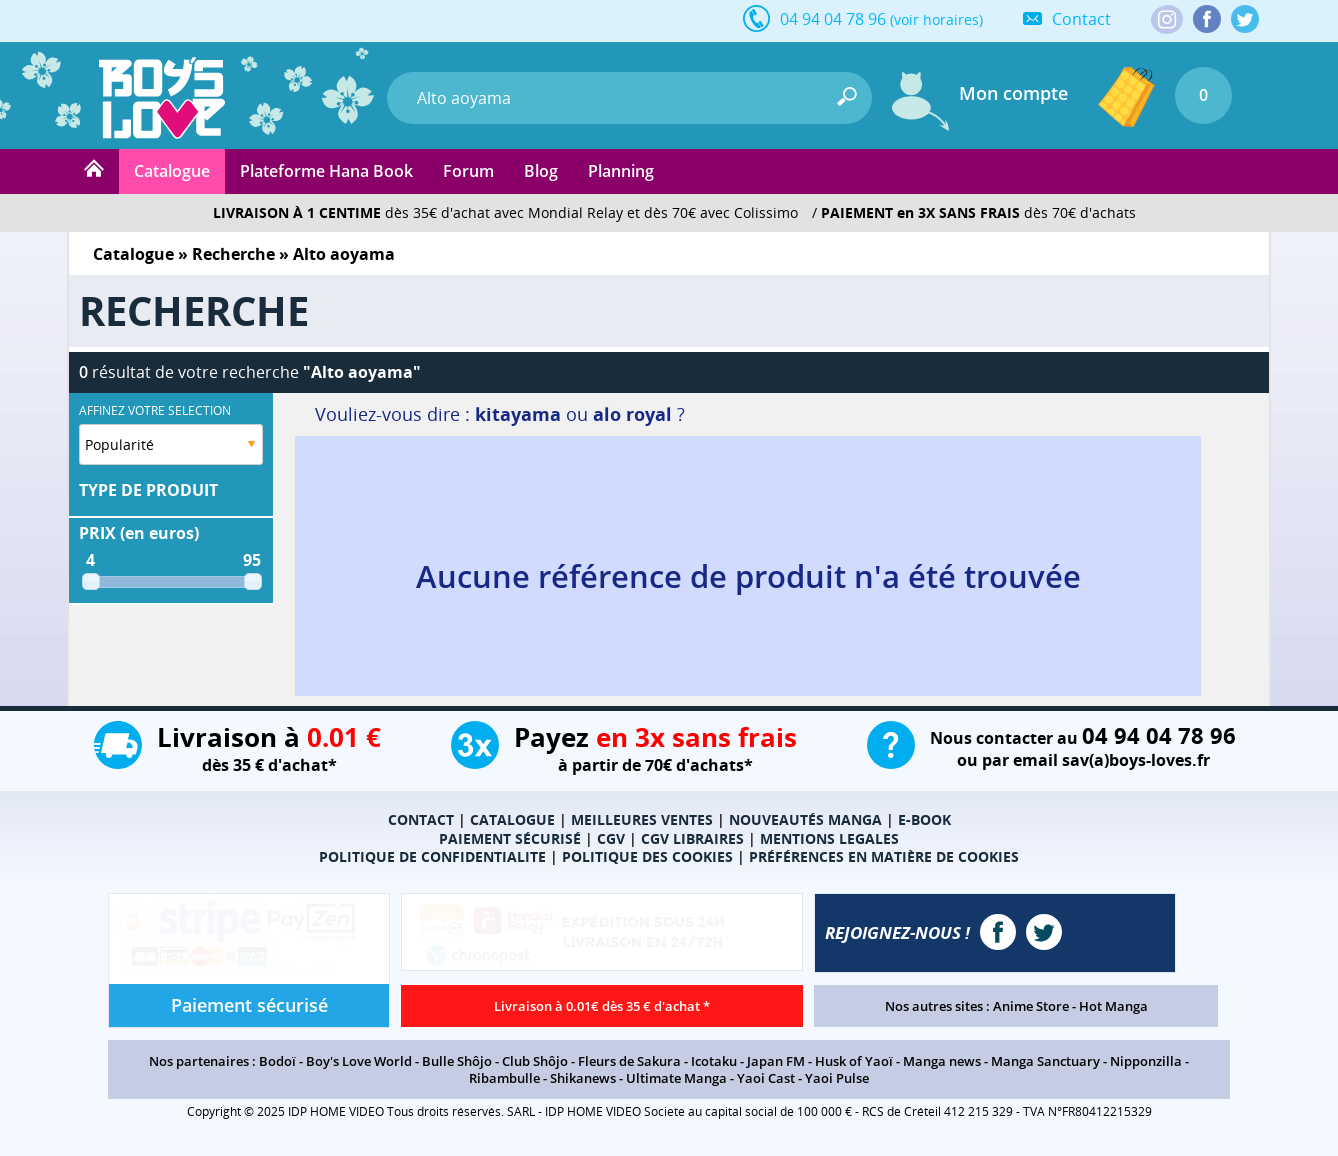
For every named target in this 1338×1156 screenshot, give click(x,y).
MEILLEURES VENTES (642, 819)
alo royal (632, 414)
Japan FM (776, 1061)
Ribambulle (504, 1078)
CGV (611, 838)
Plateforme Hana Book (326, 171)
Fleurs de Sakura (629, 1061)
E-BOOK (924, 819)
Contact (1081, 19)
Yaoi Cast (766, 1078)
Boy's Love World (359, 1061)
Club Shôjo (535, 1061)
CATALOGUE (512, 819)
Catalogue (172, 171)
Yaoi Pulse (837, 1078)
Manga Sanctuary (1045, 1061)
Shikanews (583, 1078)
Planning (621, 171)
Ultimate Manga (676, 1078)
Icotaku (714, 1061)
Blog (541, 171)
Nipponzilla (1146, 1061)
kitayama (518, 414)
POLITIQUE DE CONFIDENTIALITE (432, 856)
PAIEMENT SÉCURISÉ (510, 838)
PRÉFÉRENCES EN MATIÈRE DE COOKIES (884, 856)
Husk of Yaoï (854, 1061)
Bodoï (277, 1061)
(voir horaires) (936, 19)
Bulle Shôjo (457, 1061)
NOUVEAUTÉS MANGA (805, 819)
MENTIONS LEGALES (829, 838)
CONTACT (421, 819)
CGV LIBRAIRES (692, 838)
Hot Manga (1113, 1006)
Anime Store (1031, 1006)
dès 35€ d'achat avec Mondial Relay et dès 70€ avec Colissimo (505, 212)
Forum (468, 171)
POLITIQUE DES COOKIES (647, 856)
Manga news (942, 1061)
